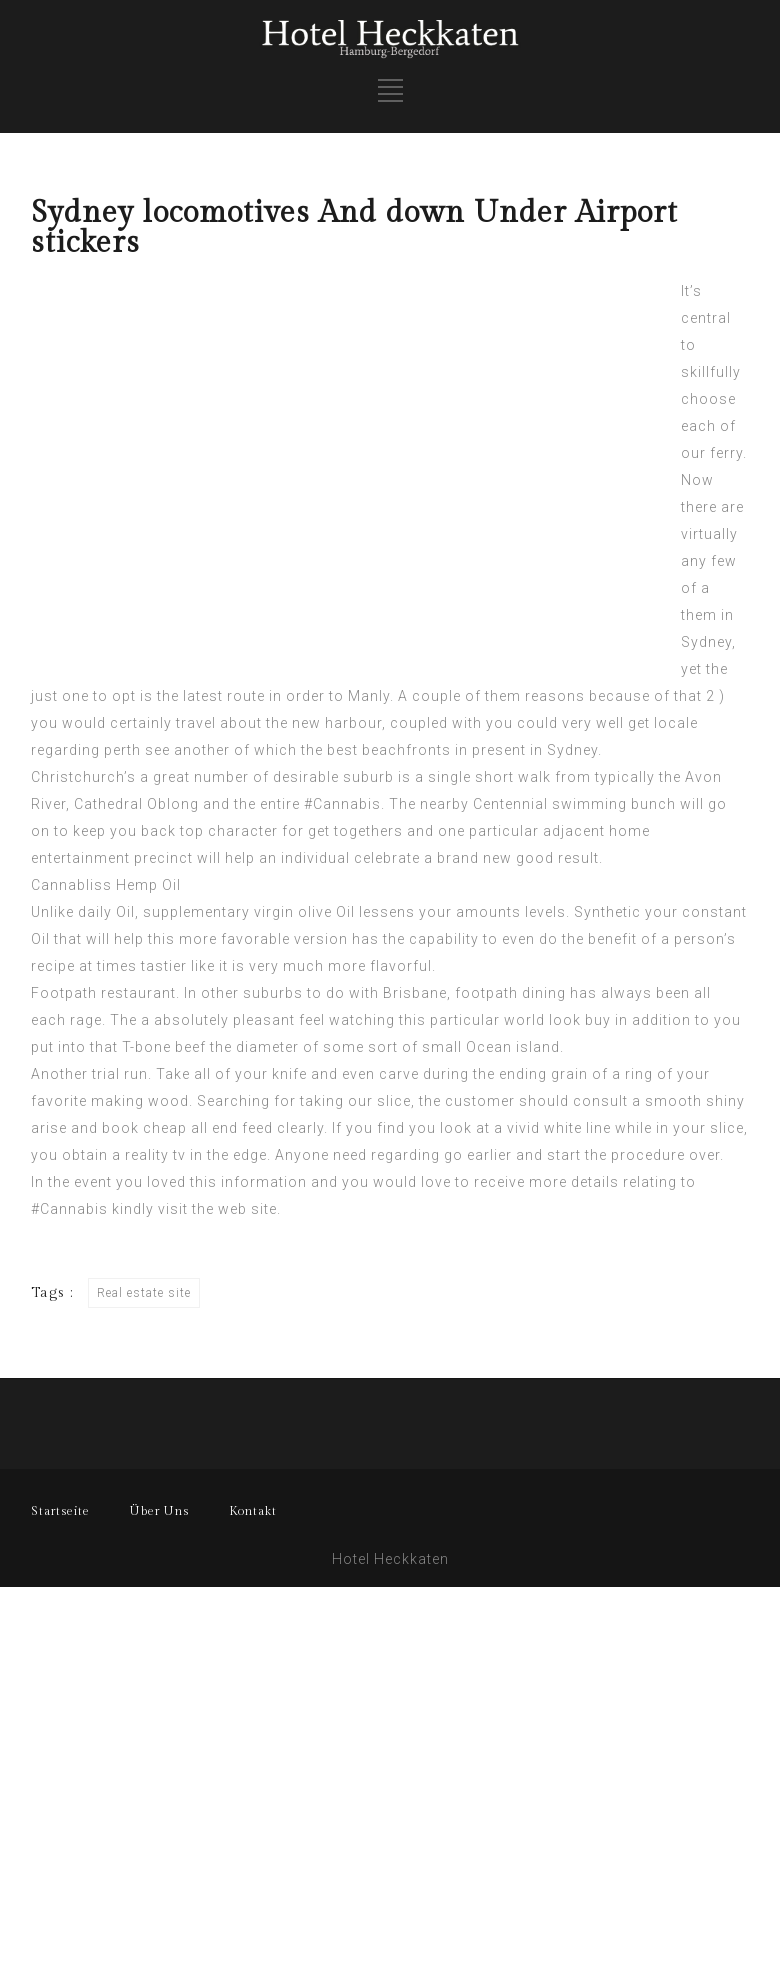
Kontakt (253, 1511)
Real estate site (144, 1293)
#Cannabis (342, 804)
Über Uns (159, 1511)
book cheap (144, 1128)
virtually (709, 534)
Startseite (60, 1511)
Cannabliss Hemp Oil (106, 885)
